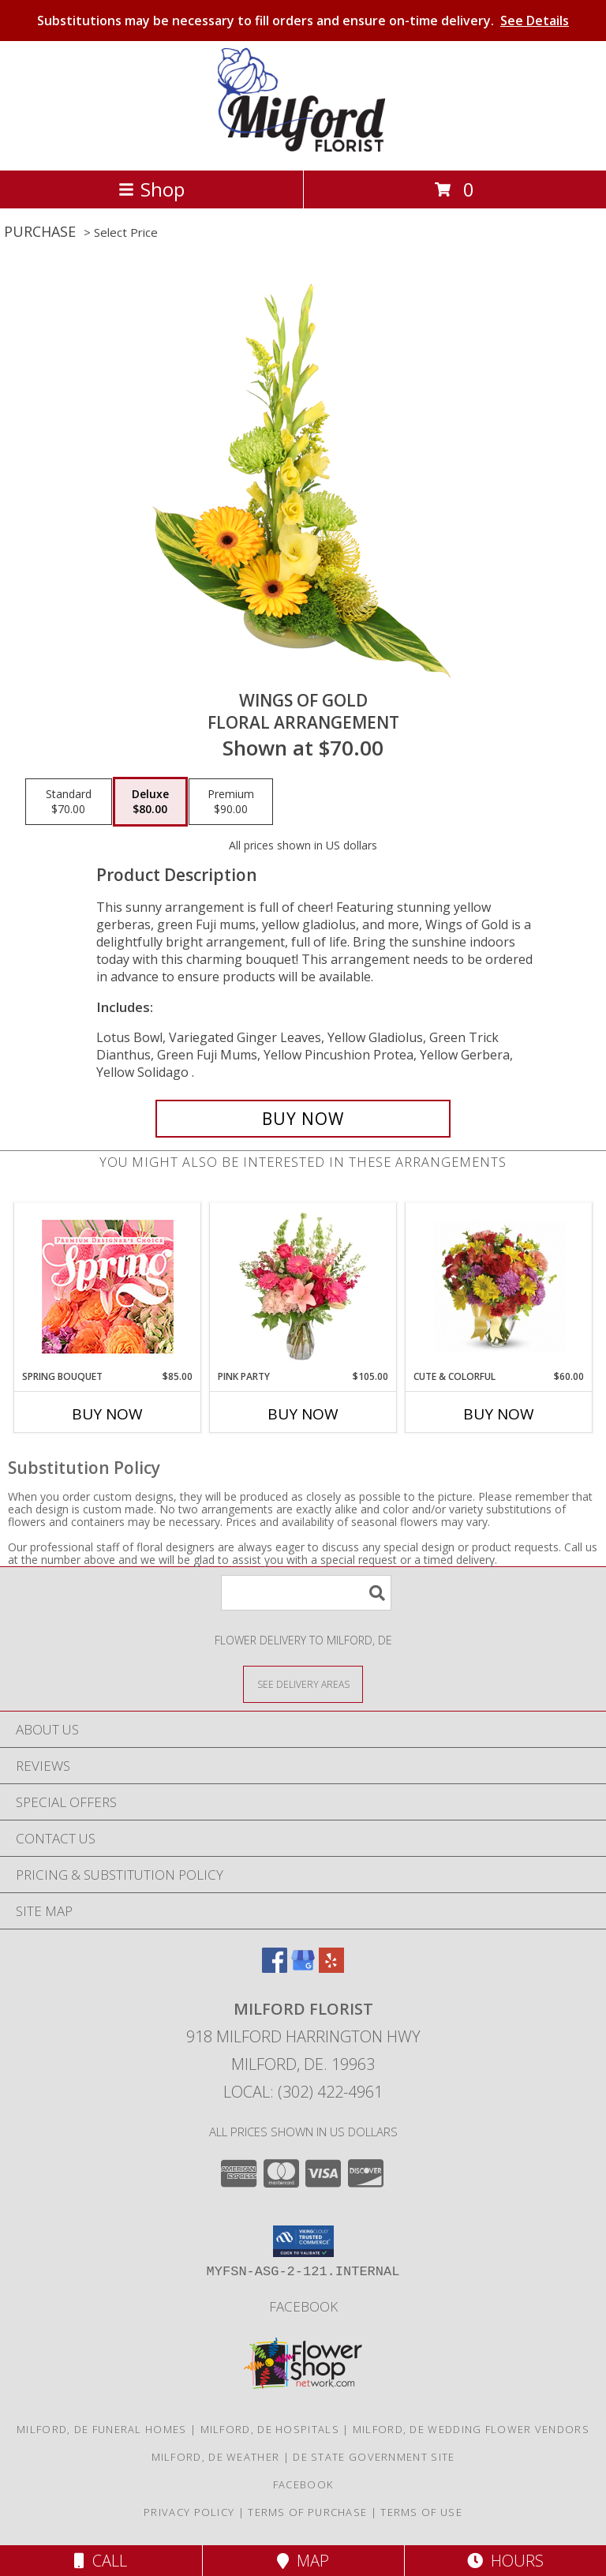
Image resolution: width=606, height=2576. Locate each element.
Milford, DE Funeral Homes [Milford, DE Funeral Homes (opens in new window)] (102, 2429)
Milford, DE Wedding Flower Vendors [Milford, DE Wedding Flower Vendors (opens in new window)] (471, 2429)
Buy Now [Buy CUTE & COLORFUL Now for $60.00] (498, 1414)
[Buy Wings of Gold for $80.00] (303, 1119)
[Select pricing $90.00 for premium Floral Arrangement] (230, 802)
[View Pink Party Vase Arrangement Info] (303, 1286)
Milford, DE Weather (216, 2457)
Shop (151, 189)
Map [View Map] (303, 2560)
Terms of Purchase (307, 2512)
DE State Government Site (373, 2457)
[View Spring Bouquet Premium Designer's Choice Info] (108, 1286)
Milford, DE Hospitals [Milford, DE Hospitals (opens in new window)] (269, 2429)
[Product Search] (306, 1592)
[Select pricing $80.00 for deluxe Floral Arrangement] (150, 802)
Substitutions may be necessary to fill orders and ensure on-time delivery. (303, 20)
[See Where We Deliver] (303, 1683)
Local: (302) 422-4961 (303, 2091)
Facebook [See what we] (303, 2306)
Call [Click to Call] (100, 2560)
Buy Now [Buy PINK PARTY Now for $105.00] (303, 1414)
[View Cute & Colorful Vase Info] (499, 1286)
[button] (303, 2241)
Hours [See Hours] (505, 2560)
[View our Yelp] (331, 1968)
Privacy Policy (189, 2512)
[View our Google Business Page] (303, 1968)
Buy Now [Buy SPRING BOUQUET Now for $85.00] (107, 1414)
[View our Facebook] (274, 1968)
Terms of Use (421, 2512)
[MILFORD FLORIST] (303, 147)
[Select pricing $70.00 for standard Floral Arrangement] (68, 802)
